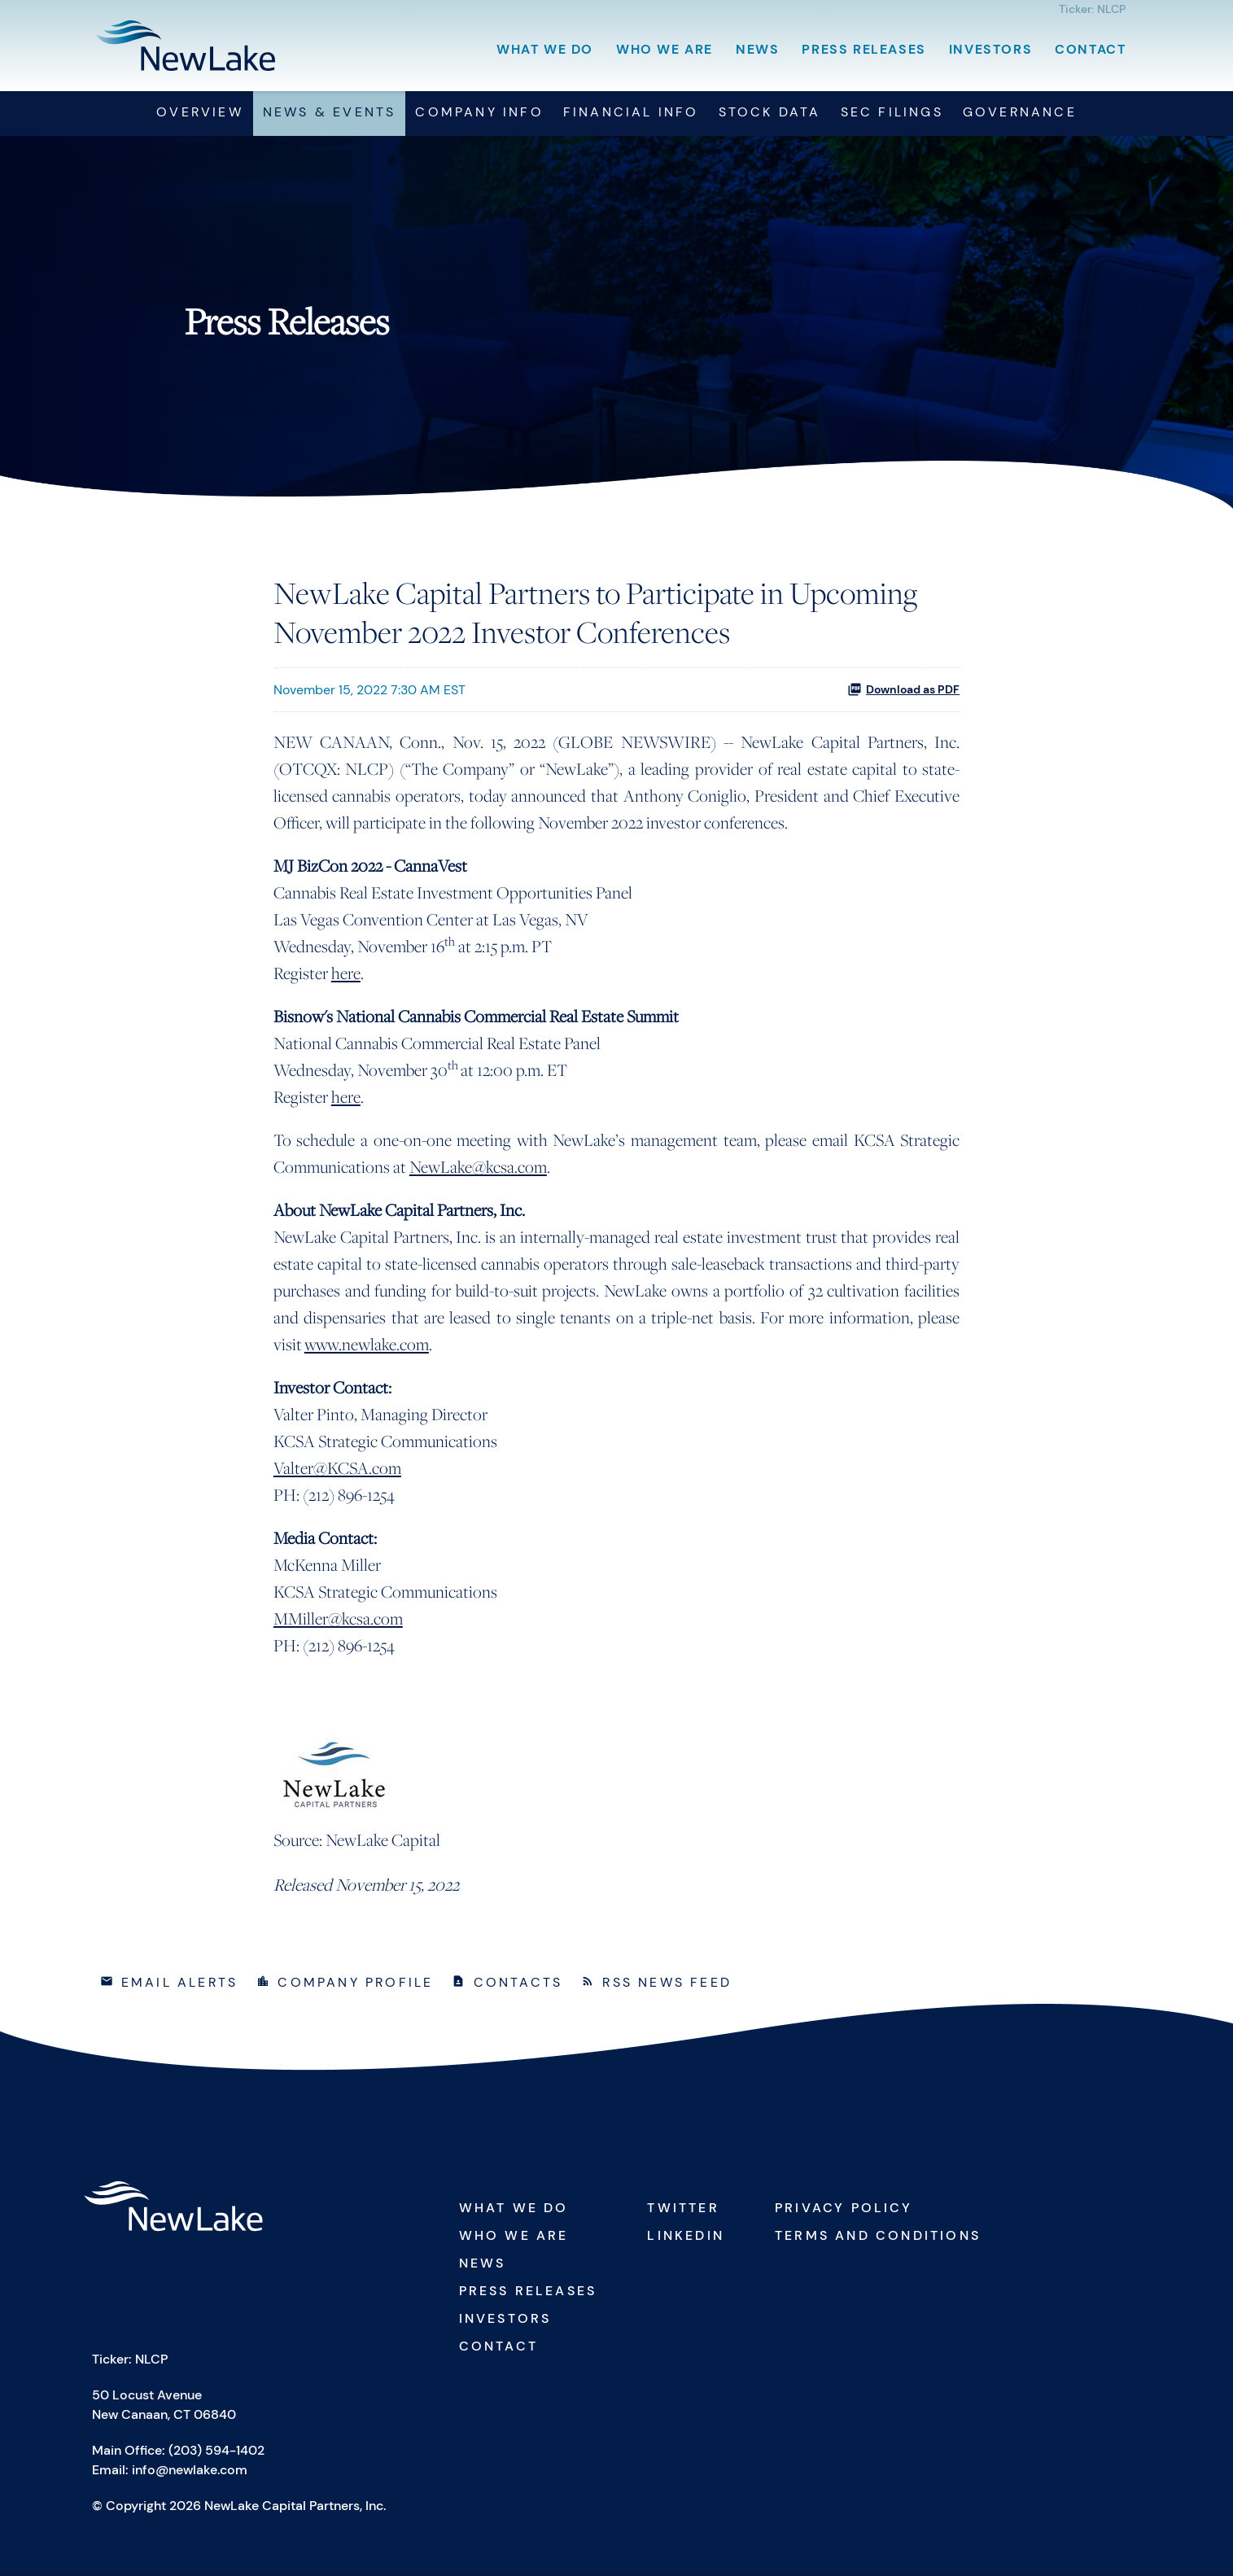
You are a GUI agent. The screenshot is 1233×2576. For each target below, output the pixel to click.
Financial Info (631, 115)
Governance (1020, 115)
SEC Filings (892, 115)
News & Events (329, 115)
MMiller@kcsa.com (338, 1622)
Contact (1090, 49)
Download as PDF (903, 692)
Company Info (479, 115)
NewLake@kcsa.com (478, 1170)
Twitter (683, 2211)
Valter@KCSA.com (337, 1471)
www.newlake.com (366, 1347)
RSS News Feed (667, 1985)
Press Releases (863, 49)
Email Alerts (179, 1985)
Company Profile (355, 1985)
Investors (990, 49)
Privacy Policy (843, 2211)
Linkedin (685, 2238)
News (757, 49)
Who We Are (664, 49)
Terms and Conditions (878, 2238)
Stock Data (770, 115)
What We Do (544, 49)
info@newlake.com (189, 2473)
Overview (199, 115)
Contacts (518, 1985)
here (346, 976)
